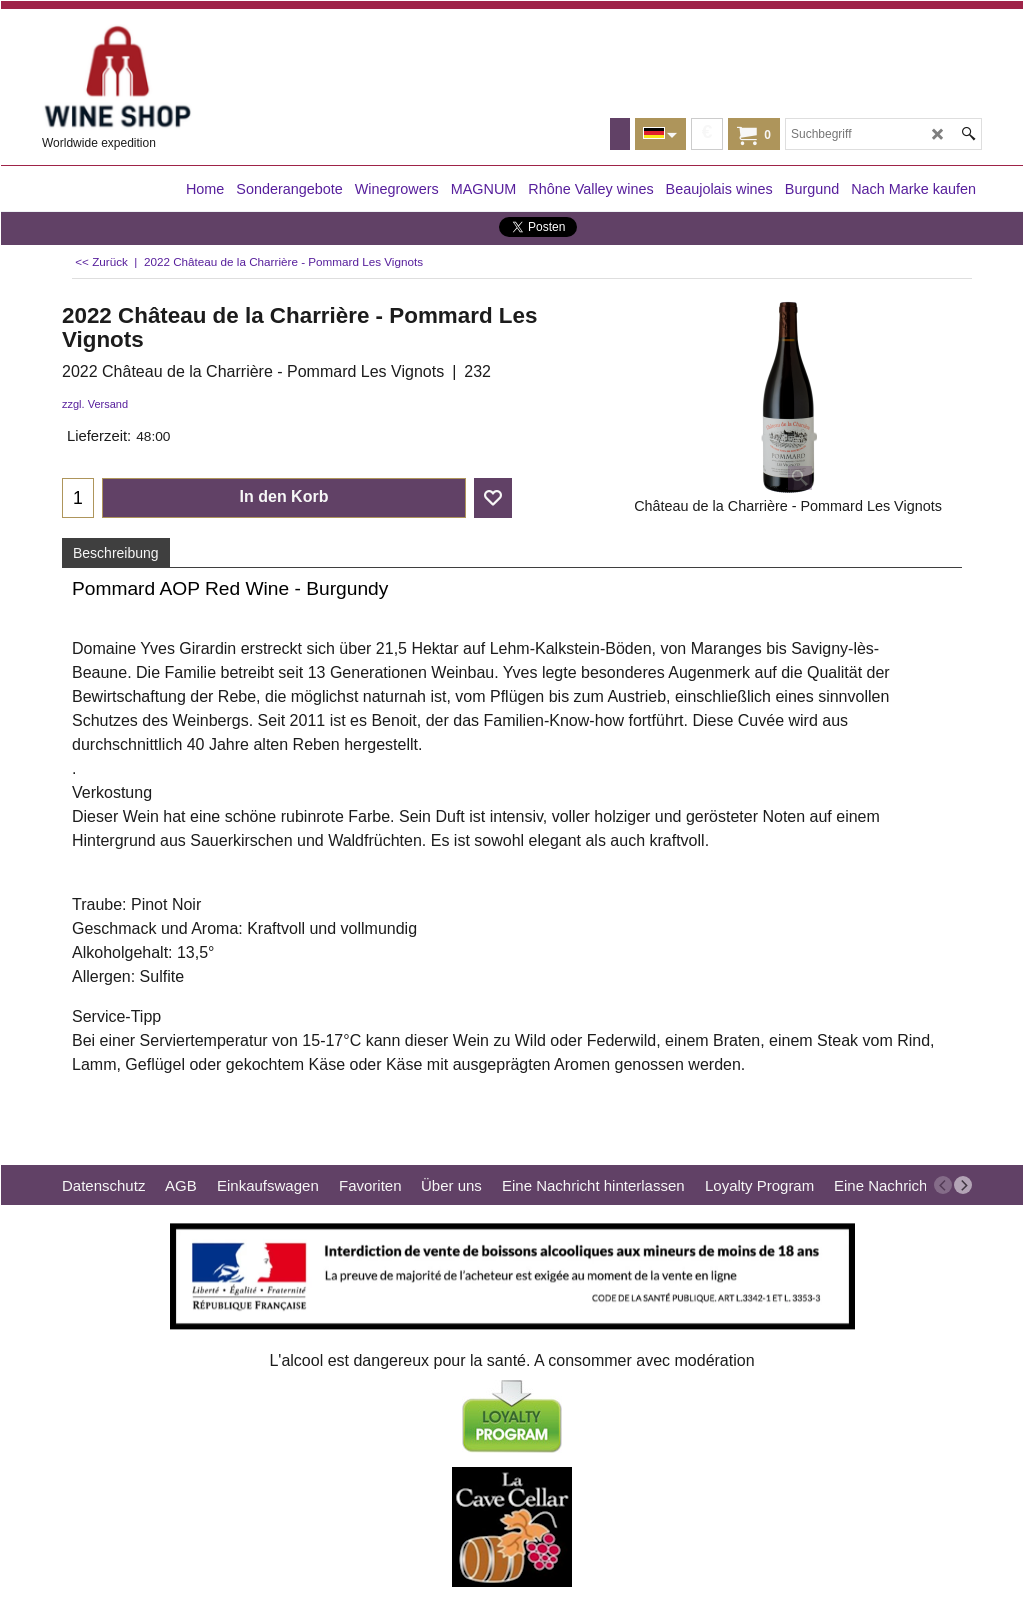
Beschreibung (116, 553)
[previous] (943, 1185)
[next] (963, 1185)
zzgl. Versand (95, 404)
